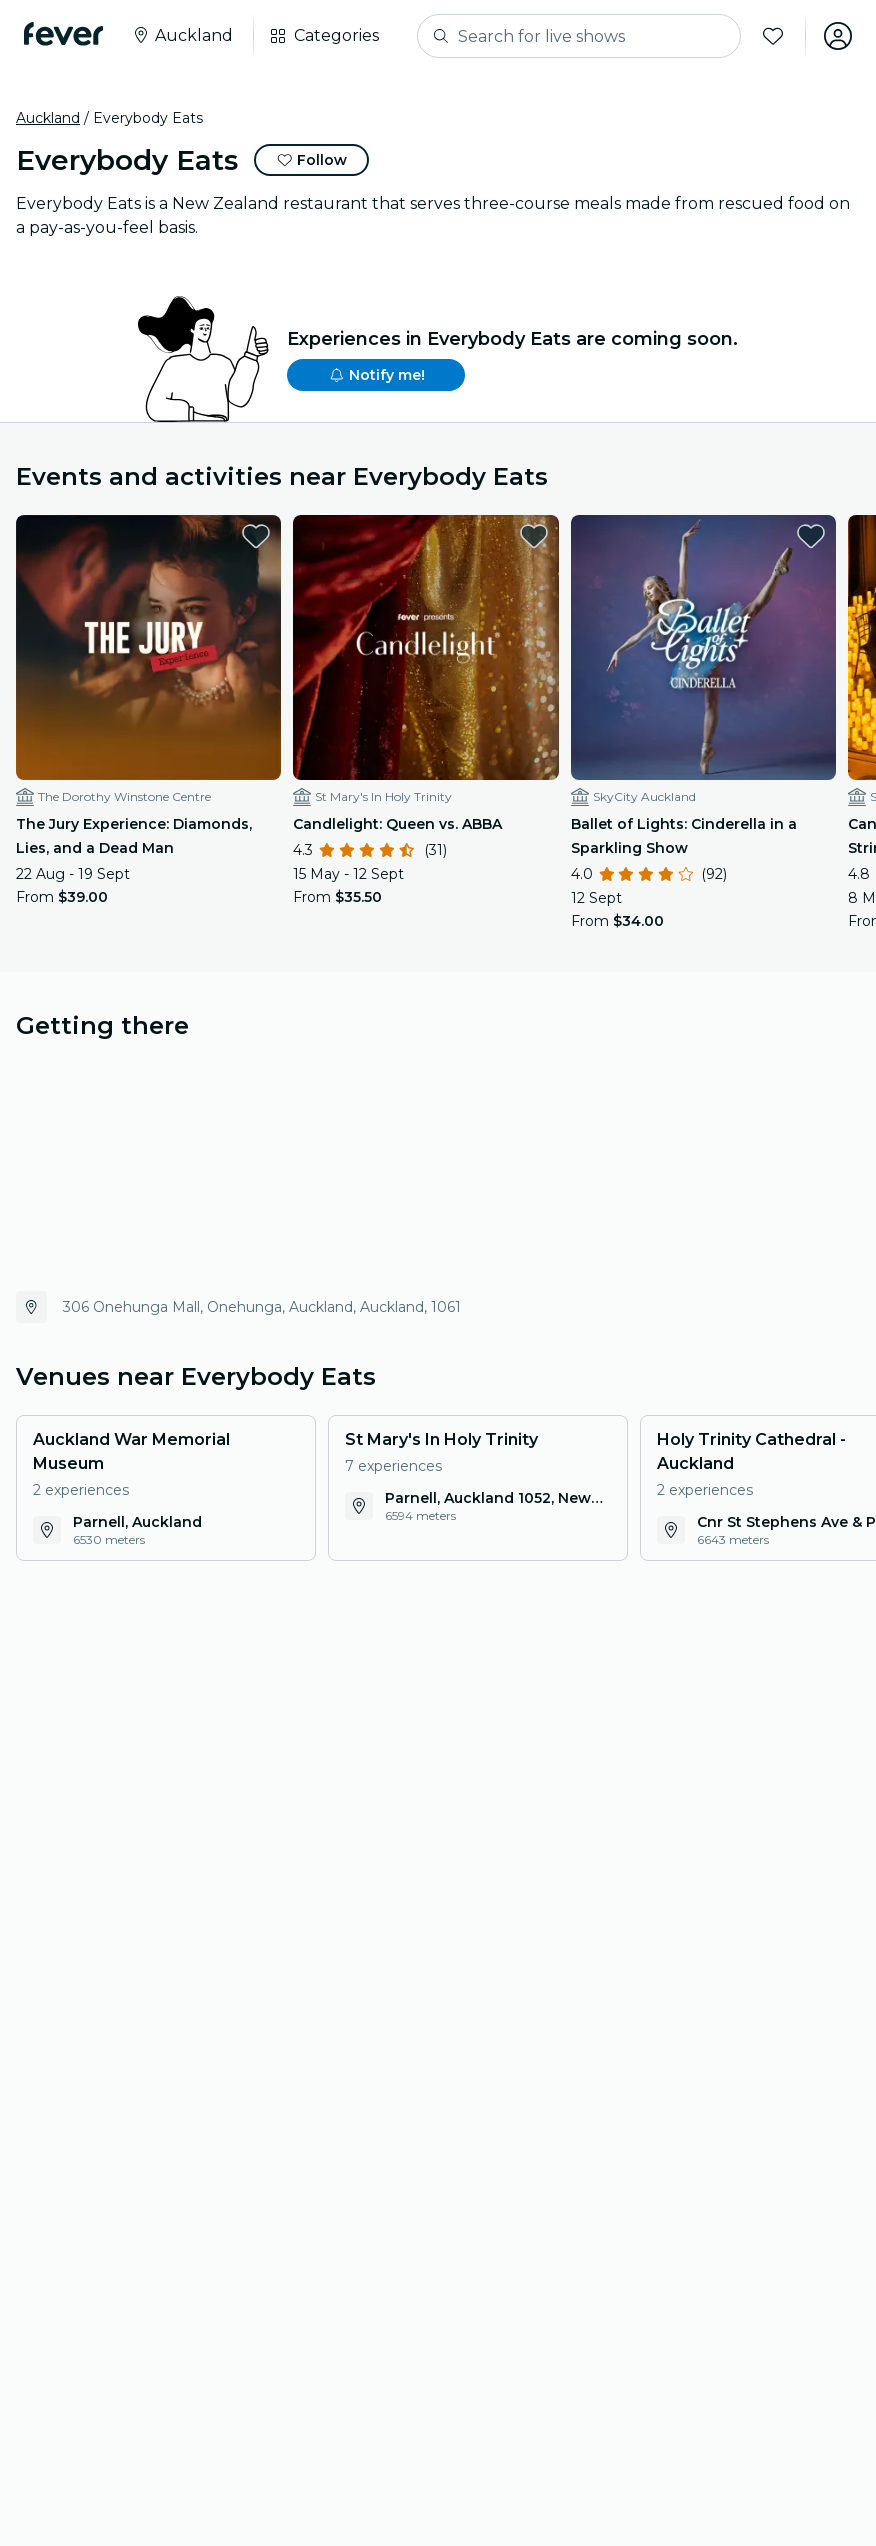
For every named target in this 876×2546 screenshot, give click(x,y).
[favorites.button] (256, 536)
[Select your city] (182, 36)
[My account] (838, 36)
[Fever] (63, 34)
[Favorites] (773, 36)
